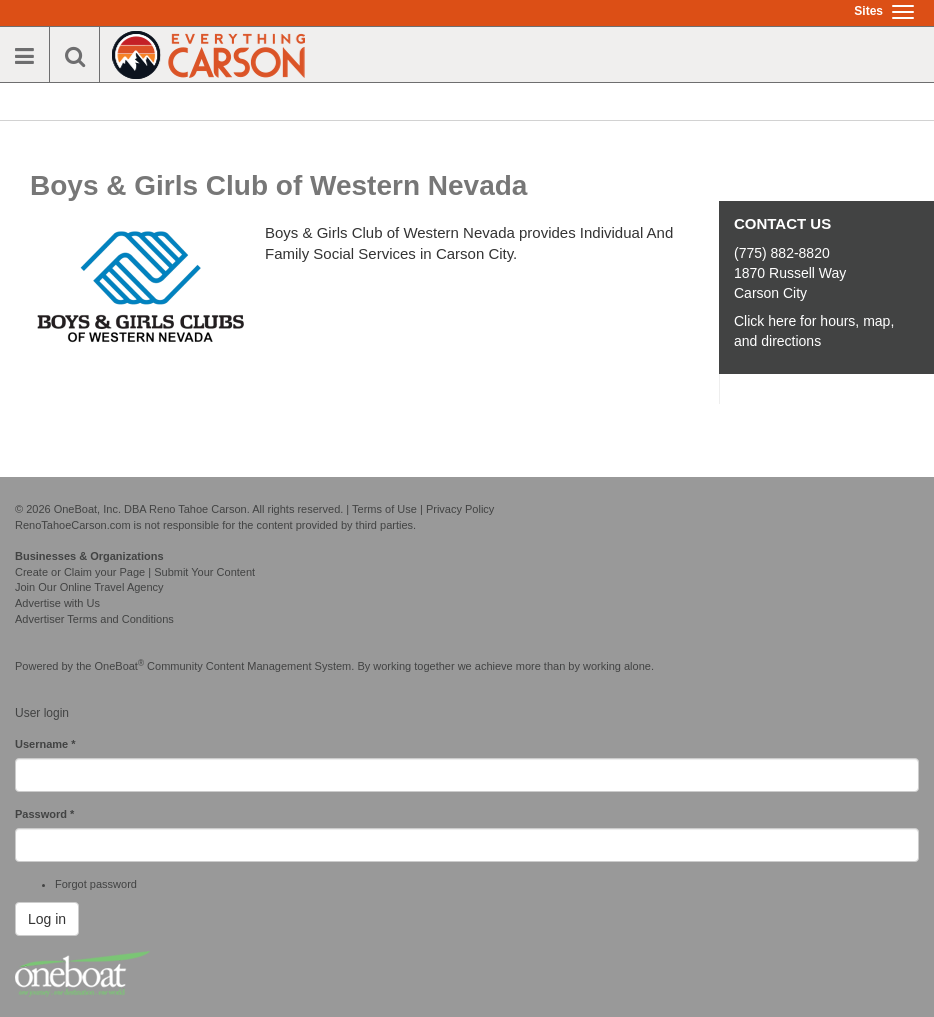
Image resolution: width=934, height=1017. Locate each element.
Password (44, 814)
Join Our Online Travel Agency (89, 587)
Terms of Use (384, 509)
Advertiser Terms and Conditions (94, 619)
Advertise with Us (57, 603)
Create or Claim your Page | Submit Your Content (135, 572)
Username (45, 744)
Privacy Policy (460, 509)
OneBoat (120, 666)
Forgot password (96, 884)
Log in (47, 919)
